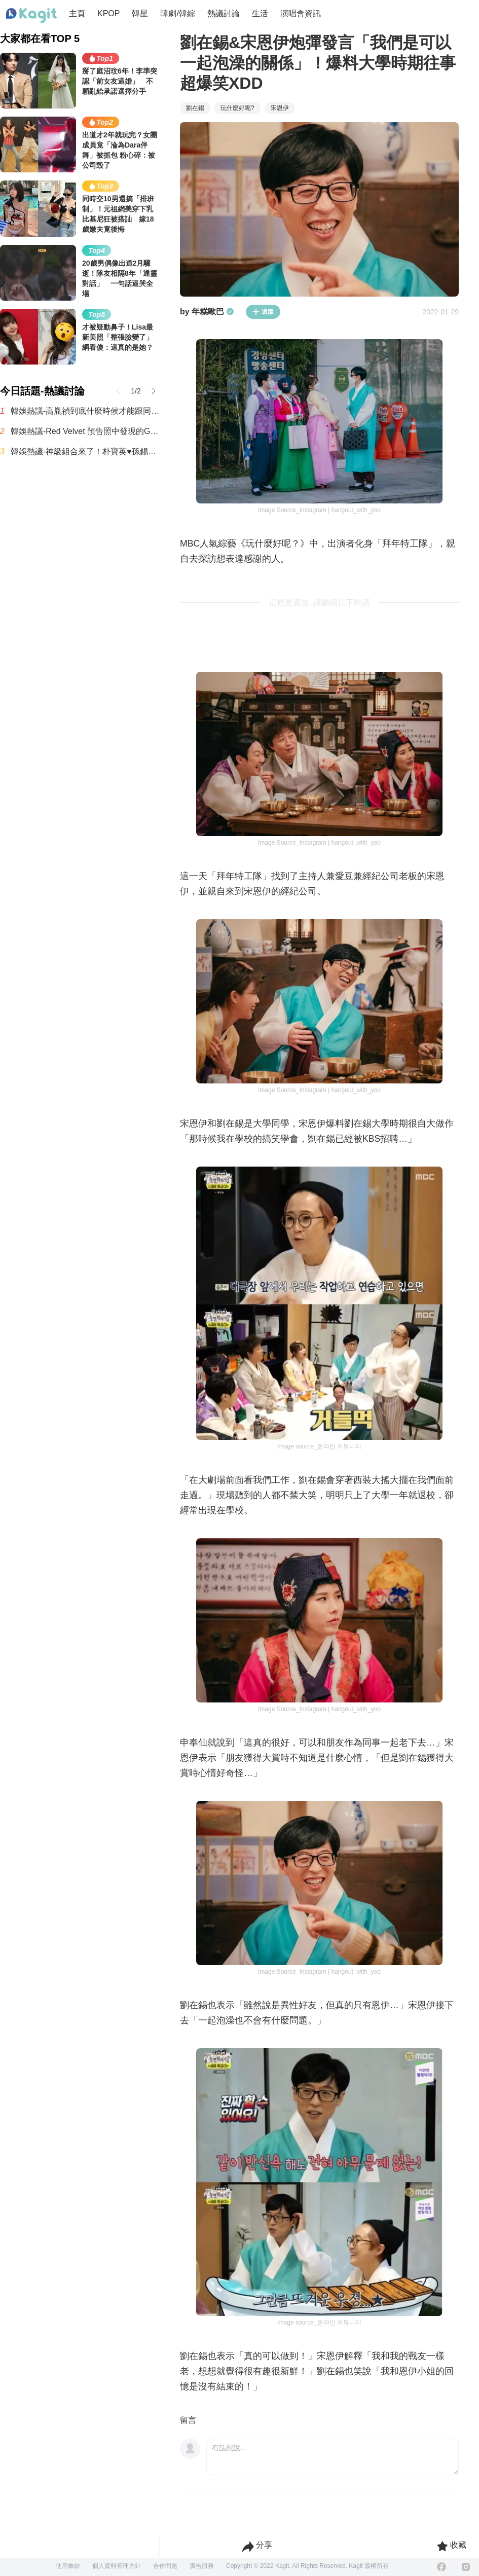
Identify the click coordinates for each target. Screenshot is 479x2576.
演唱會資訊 (300, 13)
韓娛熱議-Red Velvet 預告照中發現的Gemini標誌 (85, 431)
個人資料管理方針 (116, 2565)
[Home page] (31, 15)
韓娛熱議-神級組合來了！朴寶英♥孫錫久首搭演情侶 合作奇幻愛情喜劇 (85, 451)
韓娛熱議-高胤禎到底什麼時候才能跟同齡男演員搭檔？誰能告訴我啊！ (85, 411)
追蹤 (263, 311)
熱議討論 (223, 13)
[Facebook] (441, 2567)
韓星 (140, 13)
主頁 (77, 13)
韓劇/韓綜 (177, 13)
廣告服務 (202, 2565)
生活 (260, 13)
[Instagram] (466, 2567)
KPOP (108, 13)
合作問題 (165, 2565)
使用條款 (68, 2565)
